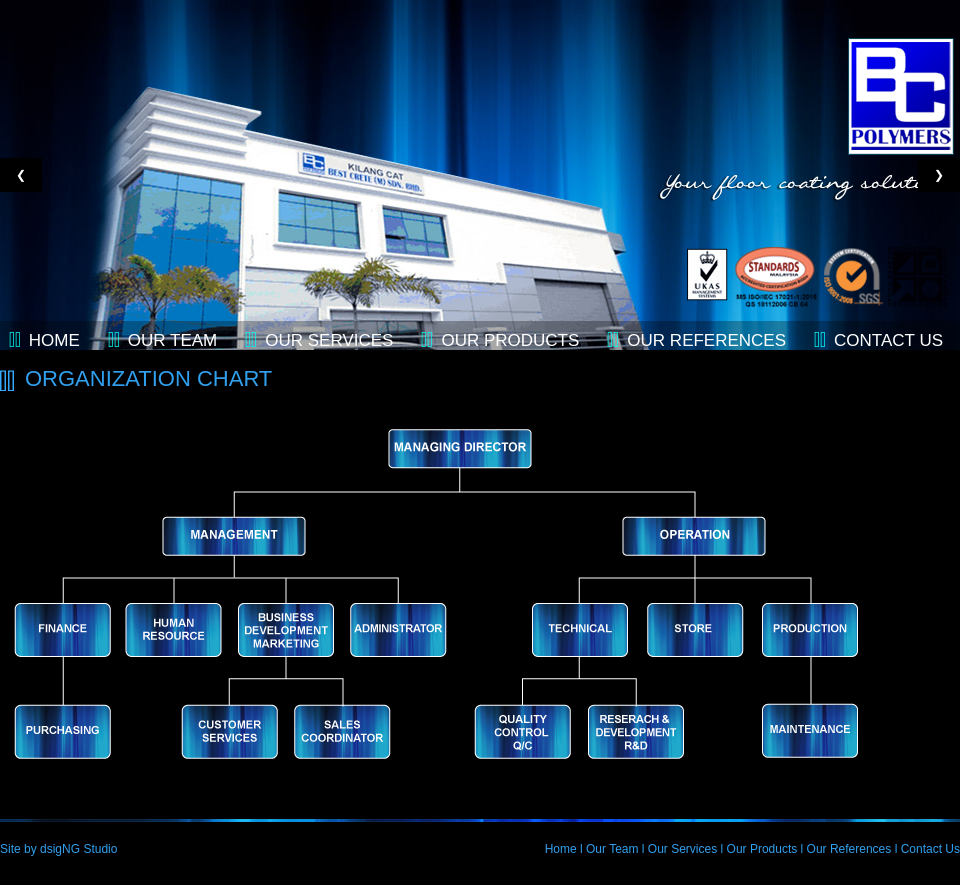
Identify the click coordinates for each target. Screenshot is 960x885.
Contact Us (930, 849)
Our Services (329, 340)
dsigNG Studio (78, 849)
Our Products (510, 340)
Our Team (172, 340)
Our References (706, 340)
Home (54, 340)
